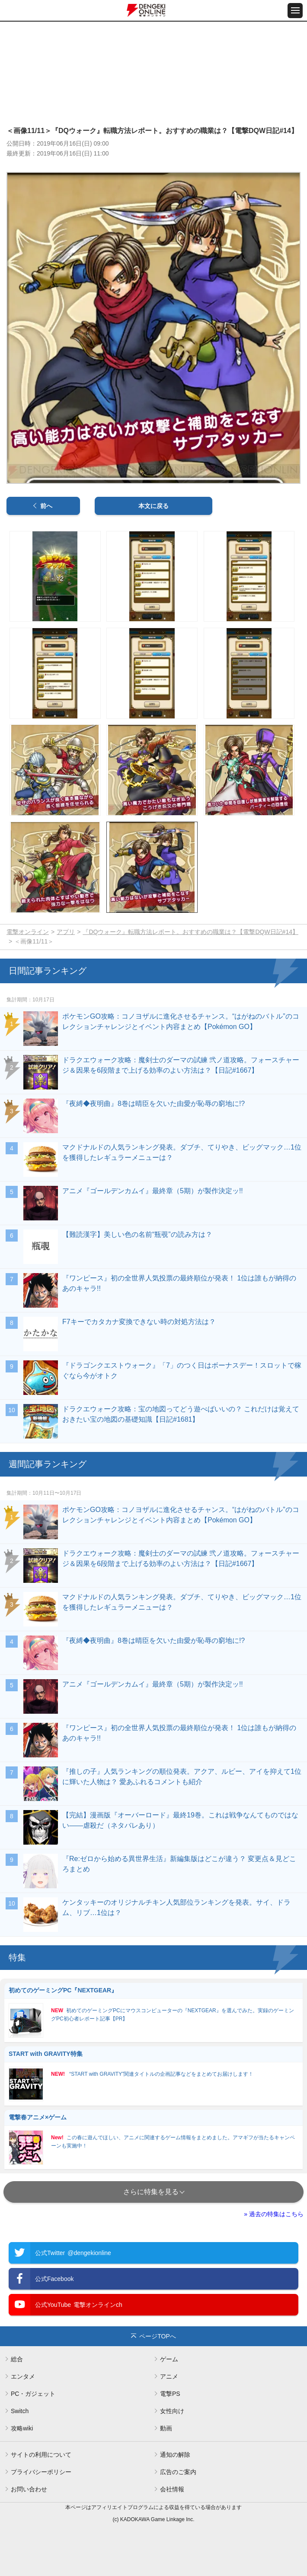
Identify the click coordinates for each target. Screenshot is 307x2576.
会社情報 (172, 2489)
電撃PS (170, 2393)
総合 (17, 2359)
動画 (166, 2428)
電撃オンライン (27, 931)
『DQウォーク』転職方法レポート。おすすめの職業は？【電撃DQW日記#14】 (190, 931)
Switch (20, 2411)
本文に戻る (153, 505)
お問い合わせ (29, 2489)
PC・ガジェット (33, 2393)
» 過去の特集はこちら (274, 2214)
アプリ (66, 931)
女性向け (172, 2411)
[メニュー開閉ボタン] (295, 10)
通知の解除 (175, 2454)
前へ (46, 505)
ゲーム (169, 2359)
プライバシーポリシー (41, 2471)
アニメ (169, 2376)
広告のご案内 (178, 2471)
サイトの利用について (41, 2454)
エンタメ (23, 2376)
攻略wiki (22, 2428)
